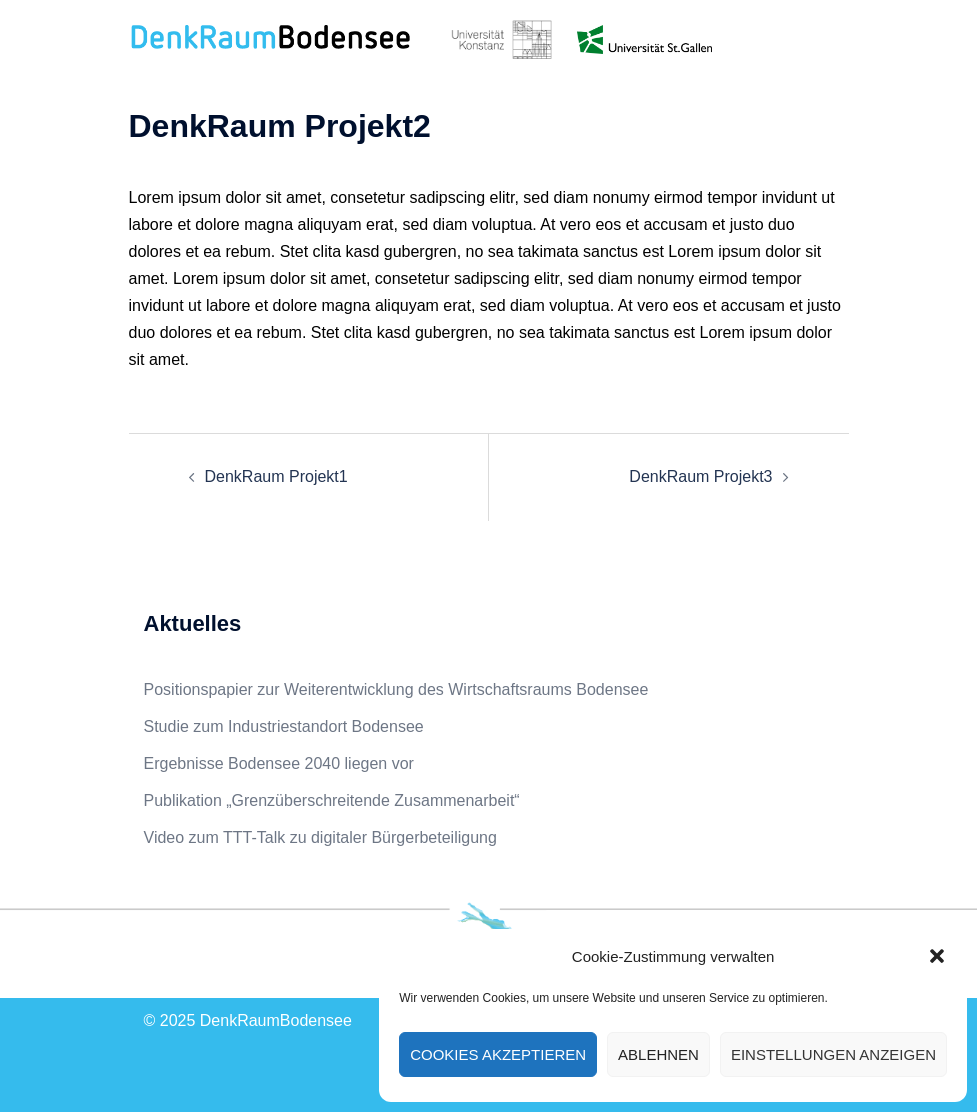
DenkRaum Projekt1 (276, 476)
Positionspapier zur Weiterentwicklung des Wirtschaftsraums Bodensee (396, 689)
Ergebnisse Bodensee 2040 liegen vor (279, 763)
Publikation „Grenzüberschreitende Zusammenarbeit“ (332, 800)
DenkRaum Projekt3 (700, 476)
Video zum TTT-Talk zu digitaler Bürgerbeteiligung (320, 837)
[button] (937, 956)
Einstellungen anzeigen (833, 1054)
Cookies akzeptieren (498, 1054)
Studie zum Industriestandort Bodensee (284, 726)
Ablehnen (658, 1054)
